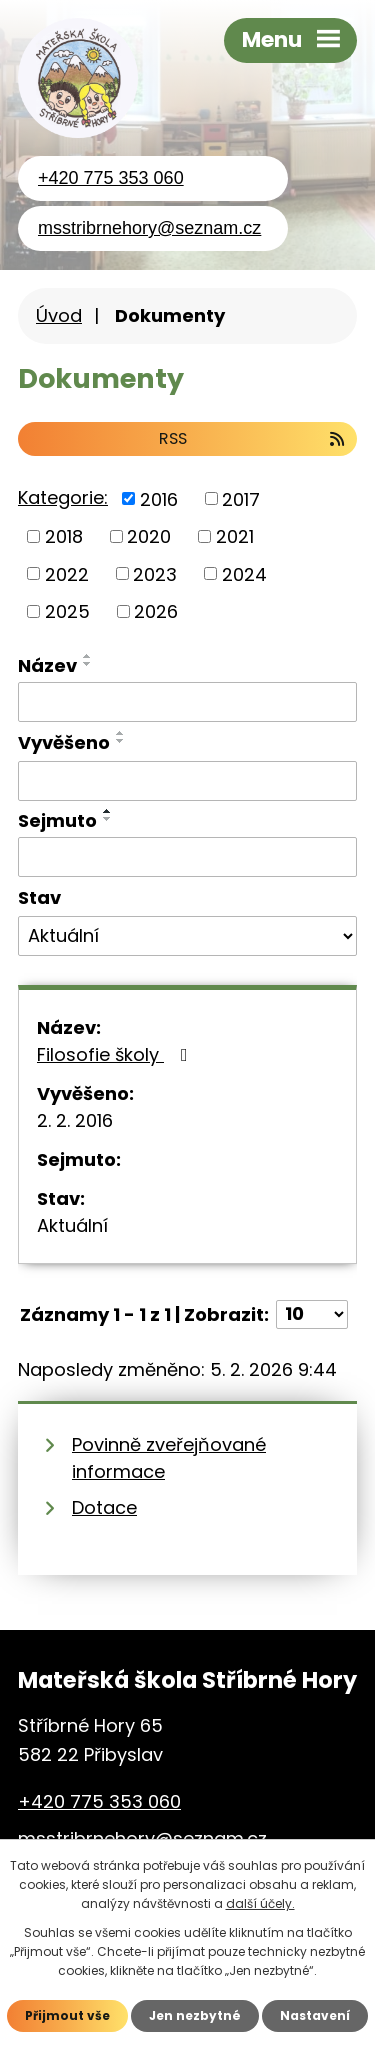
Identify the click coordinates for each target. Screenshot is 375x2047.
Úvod (59, 315)
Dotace (104, 1507)
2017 (241, 498)
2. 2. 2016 (75, 1120)
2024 (244, 573)
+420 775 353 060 (111, 178)
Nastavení (315, 2015)
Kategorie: (63, 497)
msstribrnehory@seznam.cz (149, 228)
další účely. (260, 1903)
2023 (155, 573)
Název (47, 665)
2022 (67, 573)
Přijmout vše (67, 2015)
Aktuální (72, 1225)
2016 (159, 498)
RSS (253, 438)
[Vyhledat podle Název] (187, 702)
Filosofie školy (116, 1054)
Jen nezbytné (195, 2015)
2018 (64, 536)
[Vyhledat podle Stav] (187, 936)
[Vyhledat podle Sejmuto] (187, 857)
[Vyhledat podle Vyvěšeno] (187, 781)
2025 (67, 611)
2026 (156, 611)
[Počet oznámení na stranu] (312, 1314)
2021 (235, 536)
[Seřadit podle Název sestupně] (88, 664)
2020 (149, 536)
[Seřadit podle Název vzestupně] (88, 656)
